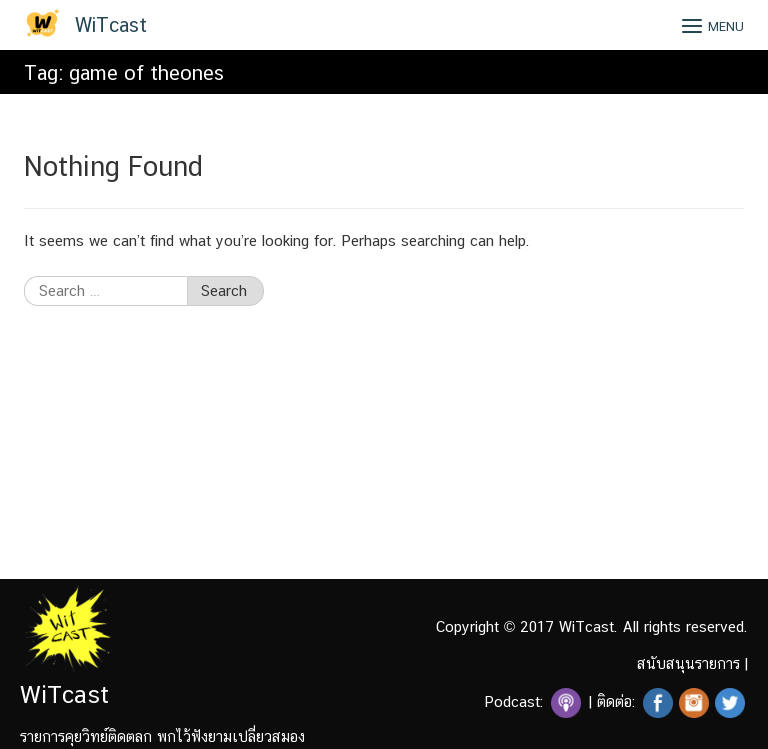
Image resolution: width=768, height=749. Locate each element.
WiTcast (111, 25)
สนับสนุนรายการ (688, 663)
